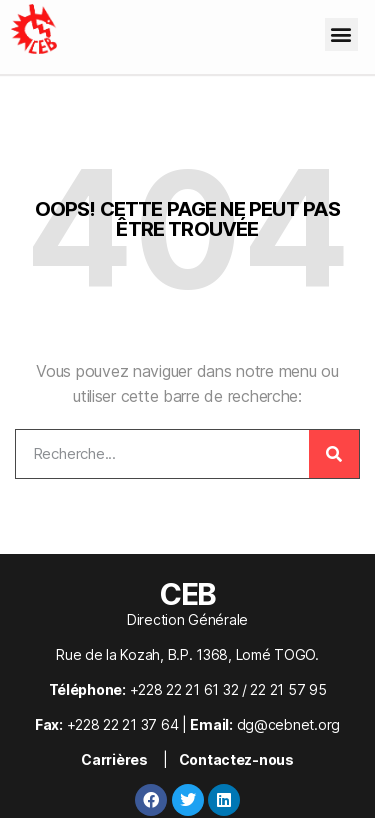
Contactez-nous (236, 759)
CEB (187, 594)
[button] (341, 34)
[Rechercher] (334, 454)
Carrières (114, 759)
